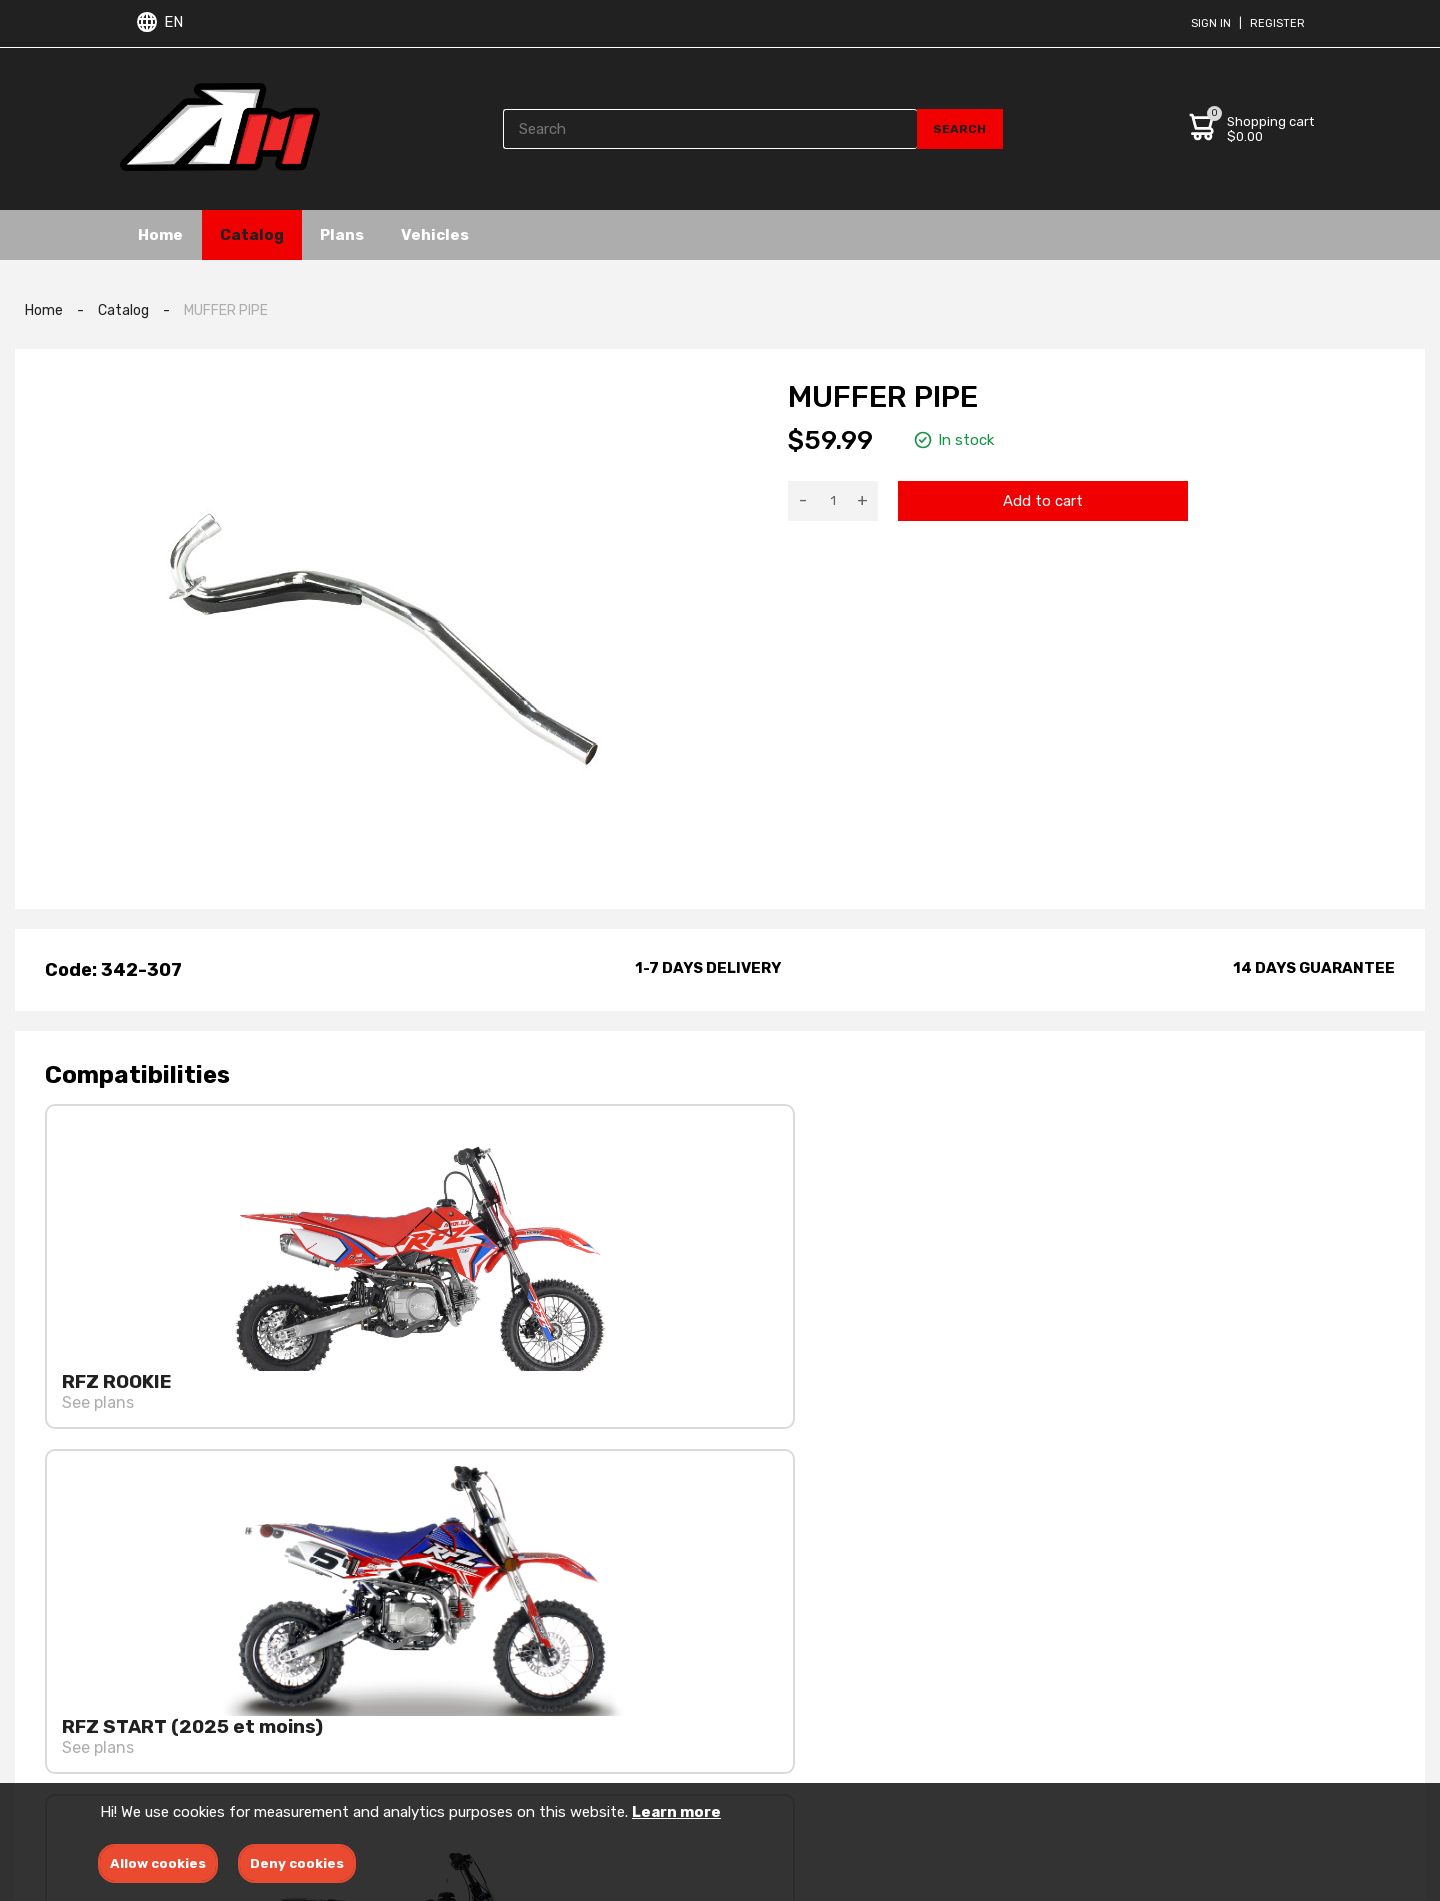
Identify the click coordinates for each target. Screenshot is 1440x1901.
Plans (357, 234)
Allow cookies (158, 1863)
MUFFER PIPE (226, 310)
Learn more (676, 1812)
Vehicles (455, 234)
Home (163, 234)
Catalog (260, 234)
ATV (735, 1757)
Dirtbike (749, 1728)
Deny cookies (297, 1863)
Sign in (1211, 23)
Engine (746, 1670)
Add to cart (1043, 501)
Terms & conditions (558, 1670)
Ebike (739, 1699)
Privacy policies (544, 1699)
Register (1277, 23)
